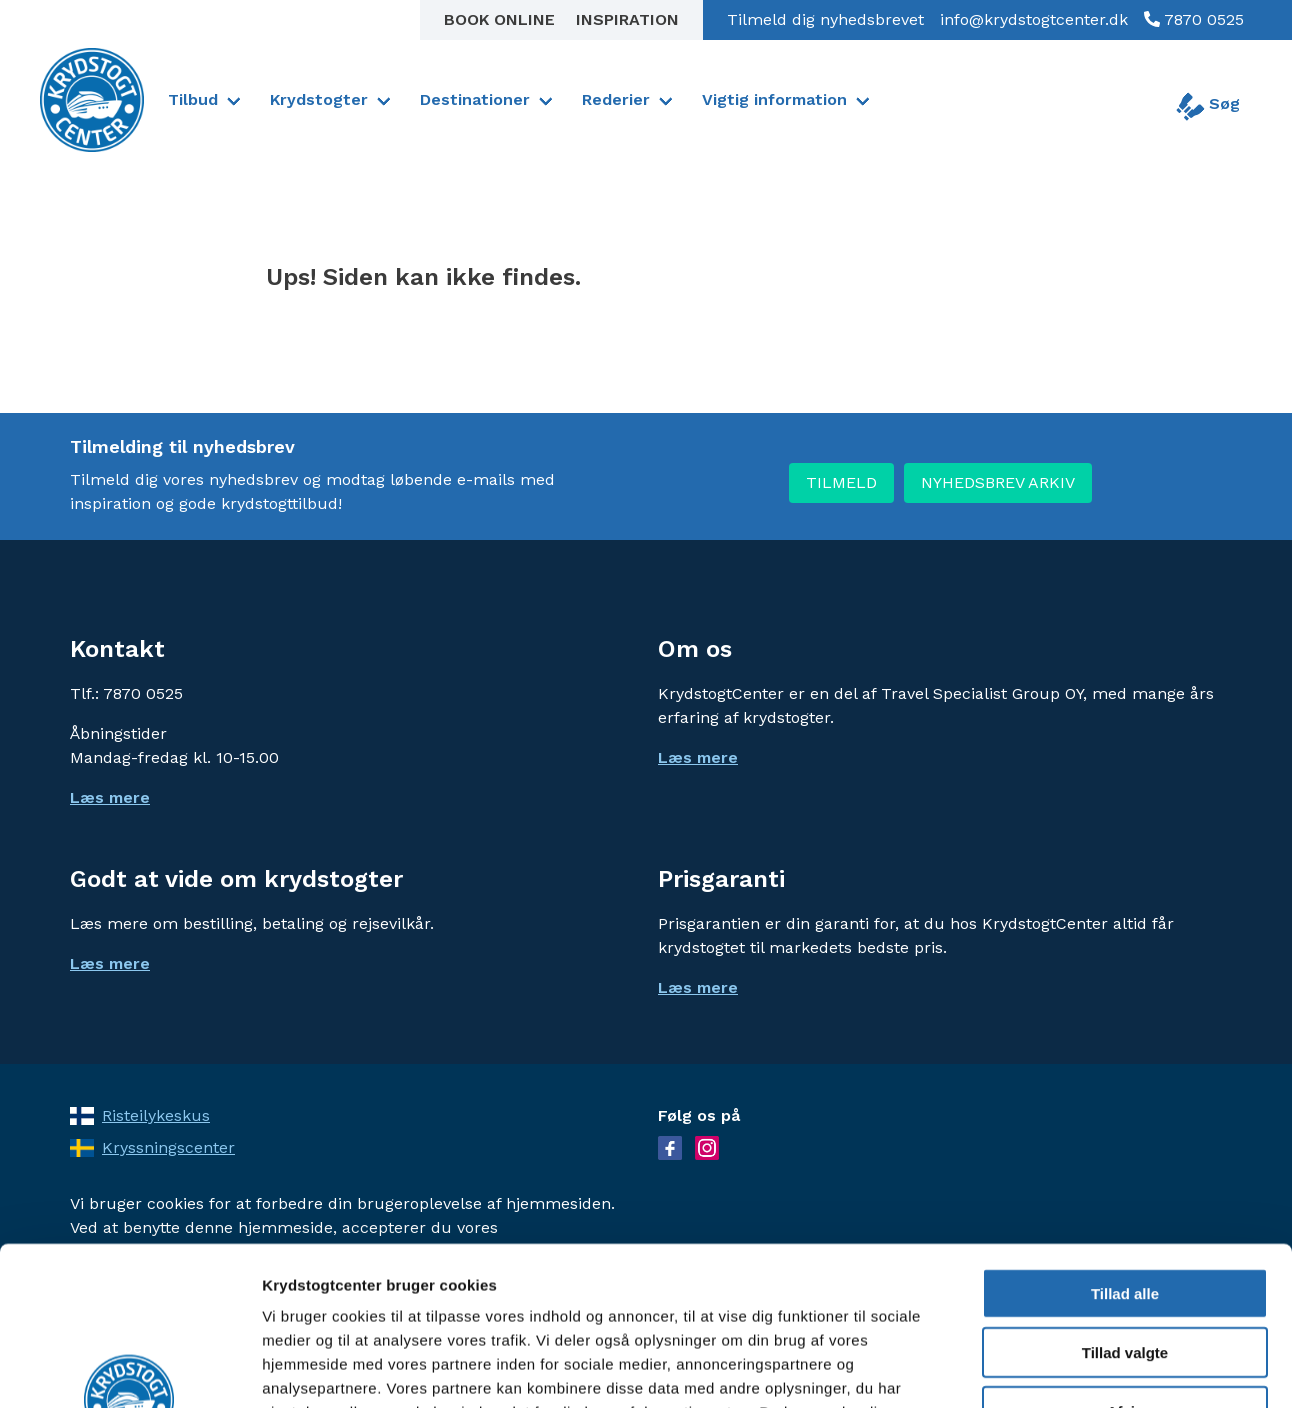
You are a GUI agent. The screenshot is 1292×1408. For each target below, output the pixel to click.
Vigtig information (774, 99)
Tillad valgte (1125, 1203)
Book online (502, 19)
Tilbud (193, 99)
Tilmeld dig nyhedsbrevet (825, 19)
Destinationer (475, 99)
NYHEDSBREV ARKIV (998, 482)
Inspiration (627, 19)
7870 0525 (1202, 19)
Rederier (616, 99)
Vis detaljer (1039, 1368)
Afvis (1125, 1262)
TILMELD (841, 482)
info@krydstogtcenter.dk (1034, 19)
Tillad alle (1125, 1144)
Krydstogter (319, 99)
